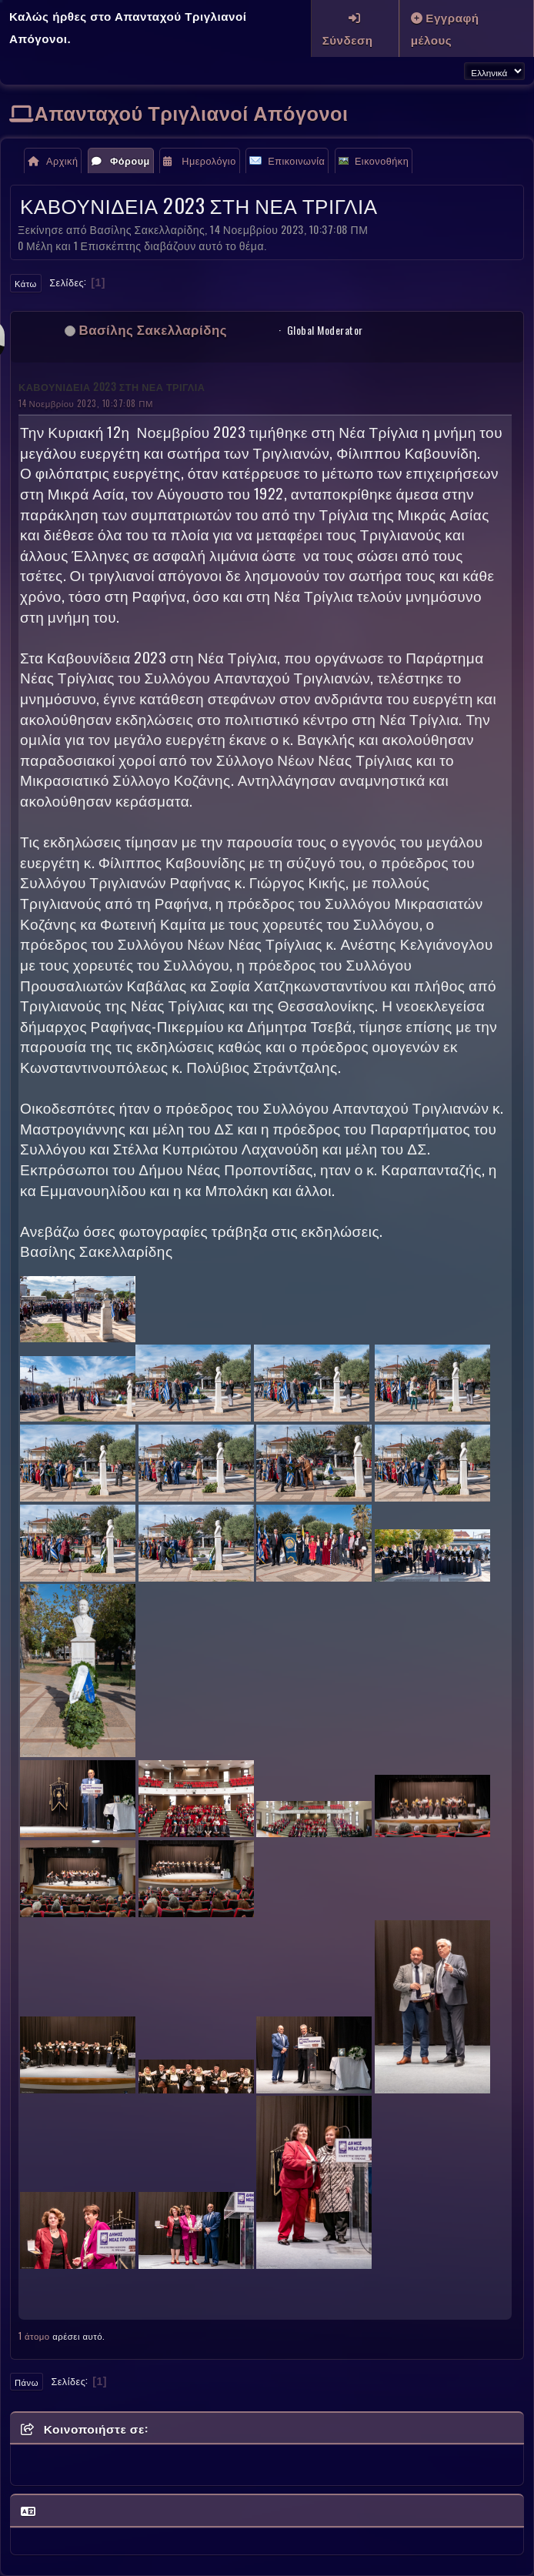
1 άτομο (34, 2335)
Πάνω (26, 2382)
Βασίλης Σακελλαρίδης (153, 329)
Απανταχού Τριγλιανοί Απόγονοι (192, 112)
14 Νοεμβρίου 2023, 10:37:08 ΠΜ (85, 402)
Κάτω (26, 283)
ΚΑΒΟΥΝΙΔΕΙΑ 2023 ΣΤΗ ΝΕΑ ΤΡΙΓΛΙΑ (111, 386)
